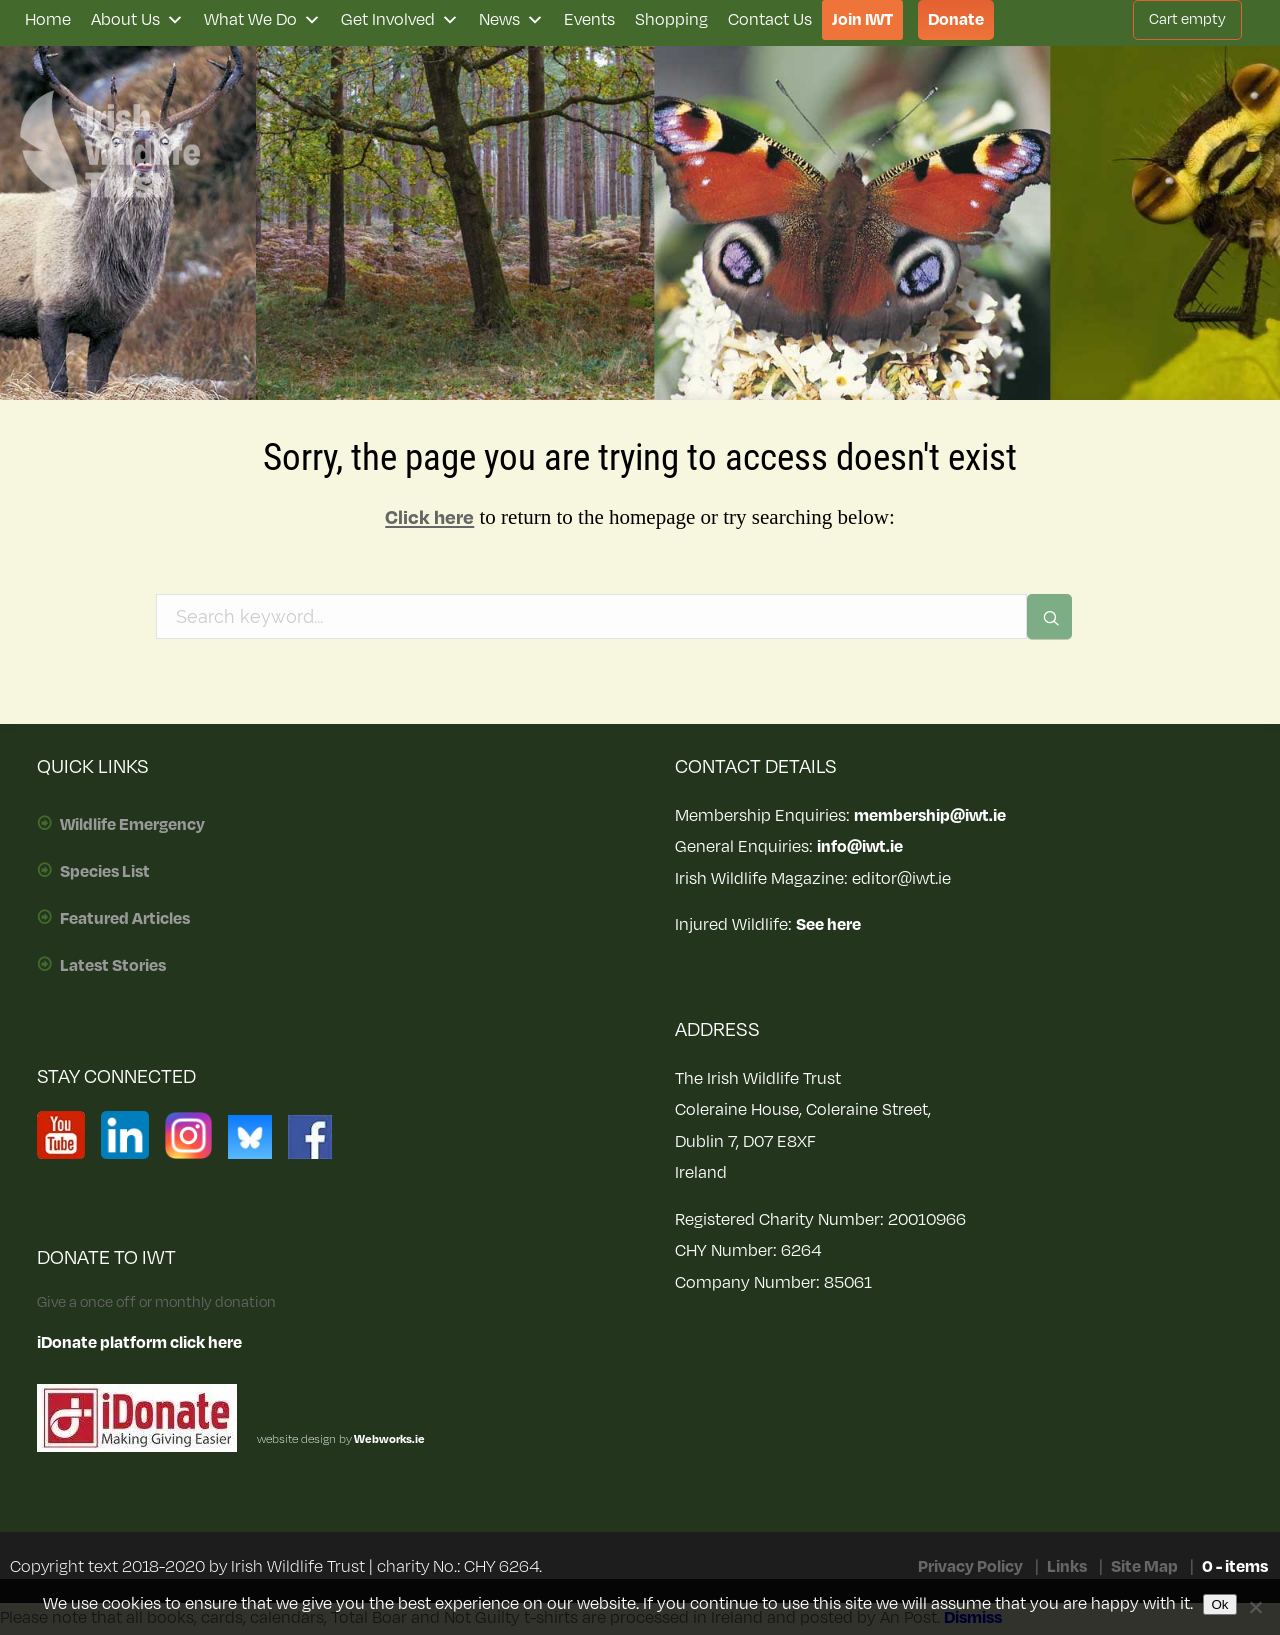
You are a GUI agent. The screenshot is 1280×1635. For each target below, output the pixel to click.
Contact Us (770, 20)
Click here (429, 518)
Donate (956, 20)
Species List (105, 872)
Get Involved (400, 20)
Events (589, 20)
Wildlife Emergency (132, 825)
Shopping (671, 20)
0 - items (1235, 1567)
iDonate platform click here (139, 1343)
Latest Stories (113, 966)
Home (48, 20)
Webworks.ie (388, 1439)
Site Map (1144, 1567)
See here (828, 925)
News (511, 20)
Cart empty (1187, 19)
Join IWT (862, 20)
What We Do (262, 20)
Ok (1219, 1604)
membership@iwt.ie (930, 816)
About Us (137, 20)
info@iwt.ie (860, 847)
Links (1067, 1567)
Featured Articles (125, 919)
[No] (1255, 1607)
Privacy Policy (970, 1567)
